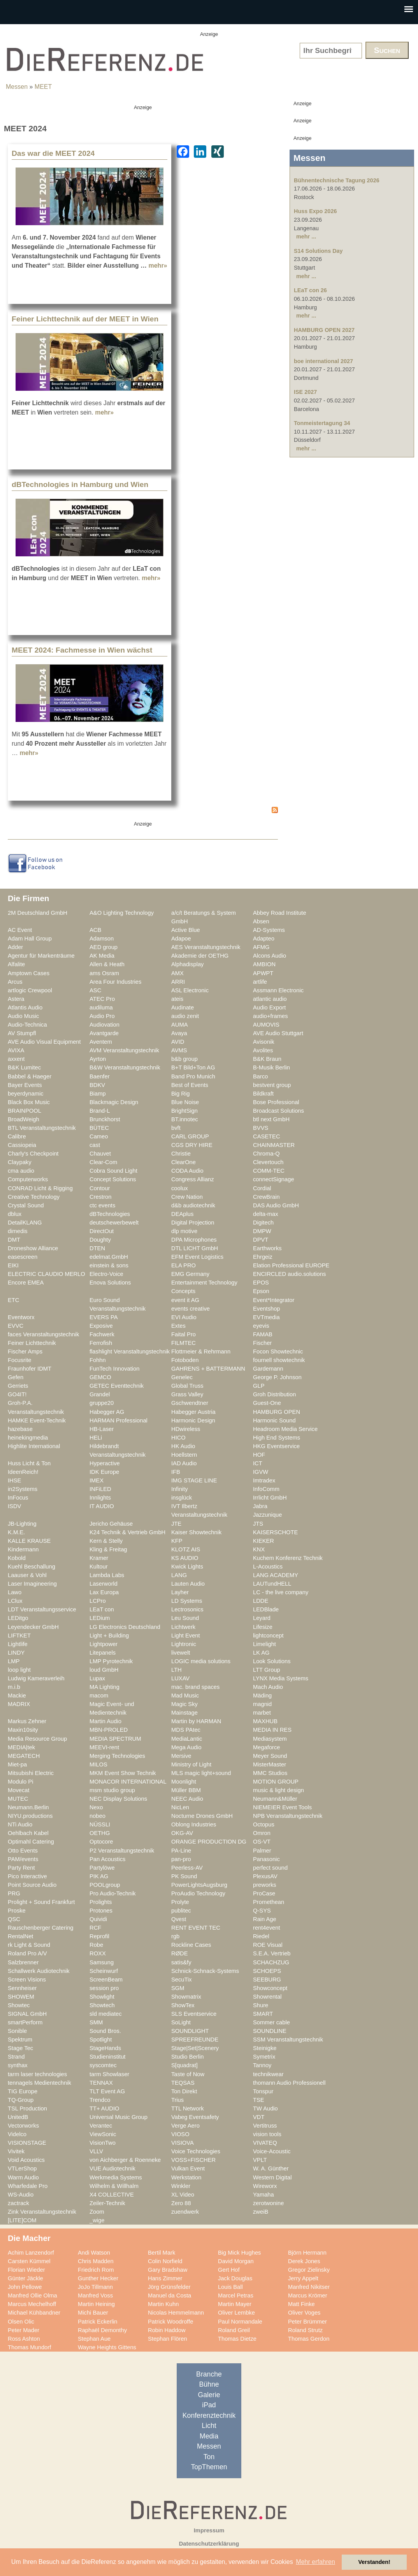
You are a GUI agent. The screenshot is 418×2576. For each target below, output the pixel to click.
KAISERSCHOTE (275, 1532)
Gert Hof (229, 2270)
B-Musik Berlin (271, 1067)
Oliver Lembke (236, 2313)
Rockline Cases (191, 1945)
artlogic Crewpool (30, 990)
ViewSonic (103, 2134)
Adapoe (181, 938)
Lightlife (18, 1644)
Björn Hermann (307, 2253)
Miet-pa (17, 1764)
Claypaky (20, 1162)
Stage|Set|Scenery (195, 2048)
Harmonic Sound (274, 1420)
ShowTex (183, 2005)
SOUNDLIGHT (190, 2031)
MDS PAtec (185, 1730)
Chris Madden (96, 2261)
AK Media (102, 956)
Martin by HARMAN (196, 1721)
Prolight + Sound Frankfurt (41, 1902)
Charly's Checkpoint (33, 1153)
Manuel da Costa (169, 2295)
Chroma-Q (266, 1153)
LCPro (98, 1601)
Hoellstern (184, 1455)
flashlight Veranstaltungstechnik (130, 1351)
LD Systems (186, 1601)
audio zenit (185, 1016)
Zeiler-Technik (107, 2203)
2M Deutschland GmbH (37, 913)
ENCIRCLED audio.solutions (289, 1274)
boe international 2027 (323, 361)
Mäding (262, 1695)
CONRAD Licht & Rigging (40, 1188)
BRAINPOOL (24, 1111)
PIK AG (99, 1876)
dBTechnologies (110, 1214)
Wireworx (265, 2186)
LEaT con (102, 1609)
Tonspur (263, 2091)
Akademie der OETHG (199, 956)
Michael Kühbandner (34, 2313)
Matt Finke (301, 2304)
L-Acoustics (268, 1566)
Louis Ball (230, 2287)
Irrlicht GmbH (270, 1497)
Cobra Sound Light (113, 1171)
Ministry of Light (191, 1764)
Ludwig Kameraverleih (36, 1678)
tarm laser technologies (37, 2074)
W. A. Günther (271, 2168)
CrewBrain (266, 1197)
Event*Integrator (273, 1300)
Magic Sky (184, 1704)
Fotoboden (184, 1360)
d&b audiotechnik (193, 1205)
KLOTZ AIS (185, 1549)
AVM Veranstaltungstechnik (124, 1050)
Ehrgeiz (262, 1257)
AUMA (179, 1025)
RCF (95, 1928)
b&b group (184, 1059)
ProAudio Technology (198, 1893)
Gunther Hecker (98, 2278)
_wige (97, 2220)
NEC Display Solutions (118, 1799)
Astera (16, 999)
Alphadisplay (187, 964)
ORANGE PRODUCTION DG (208, 1841)
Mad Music (185, 1695)
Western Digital (272, 2177)
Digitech (263, 1222)
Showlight (102, 1997)
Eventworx (21, 1317)
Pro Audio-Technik (113, 1893)
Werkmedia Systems (116, 2177)
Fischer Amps (25, 1351)
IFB (175, 1472)
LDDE (260, 1601)
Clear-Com (103, 1162)
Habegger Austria (193, 1412)
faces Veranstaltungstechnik (43, 1334)
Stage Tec (20, 2048)
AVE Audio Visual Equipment (44, 1042)
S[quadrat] (184, 2065)
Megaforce (266, 1747)
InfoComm (266, 1489)
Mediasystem (270, 1739)
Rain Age (264, 1919)
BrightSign (184, 1111)
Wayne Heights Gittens (107, 2347)
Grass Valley (187, 1394)
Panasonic (266, 1859)
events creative (190, 1309)
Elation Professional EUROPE (291, 1265)
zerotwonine (268, 2203)
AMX (177, 973)
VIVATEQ (265, 2143)
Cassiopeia (22, 1145)
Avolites (263, 1050)
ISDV (14, 1506)
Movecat (19, 1790)
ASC (95, 990)
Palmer (262, 1850)
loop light (19, 1670)
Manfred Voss (95, 2295)
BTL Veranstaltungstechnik (42, 1128)
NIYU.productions (30, 1816)
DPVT (260, 1240)
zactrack (18, 2203)
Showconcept (270, 1988)
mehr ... (306, 236)
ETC (13, 1300)
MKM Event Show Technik (123, 1773)
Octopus (263, 1824)
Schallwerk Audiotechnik (39, 1971)
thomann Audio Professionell (289, 2083)
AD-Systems (269, 930)
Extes (178, 1326)
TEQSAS (183, 2083)
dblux (14, 1214)
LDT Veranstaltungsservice (42, 1609)
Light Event (185, 1635)
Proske (17, 1910)
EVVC (15, 1326)
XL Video (182, 2194)
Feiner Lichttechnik (32, 1343)
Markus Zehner (27, 1721)
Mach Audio (268, 1687)
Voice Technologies (195, 2151)
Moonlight (183, 1781)
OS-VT (261, 1841)
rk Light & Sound (29, 1945)
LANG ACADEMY (275, 1575)
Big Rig (180, 1093)
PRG (14, 1893)
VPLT (260, 2160)
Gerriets (18, 1386)
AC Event (20, 930)
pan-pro (181, 1859)
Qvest (178, 1919)
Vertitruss (265, 2126)
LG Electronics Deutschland (125, 1627)
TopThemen (209, 2467)
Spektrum (20, 2039)
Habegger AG (107, 1412)
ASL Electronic (190, 990)
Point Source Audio (32, 1885)
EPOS (261, 1282)
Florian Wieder (26, 2270)
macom (99, 1695)
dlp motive (184, 1231)
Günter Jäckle (25, 2278)
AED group (104, 947)
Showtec (19, 2005)
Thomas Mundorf (29, 2347)
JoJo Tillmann (95, 2287)
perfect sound (270, 1868)
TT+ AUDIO (104, 2108)
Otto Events (23, 1850)
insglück (181, 1497)
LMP (13, 1661)
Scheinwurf (104, 1971)
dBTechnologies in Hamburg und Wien (80, 484)
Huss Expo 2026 (315, 211)
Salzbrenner (23, 1962)
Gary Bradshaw (167, 2270)
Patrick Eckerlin (97, 2321)
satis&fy (181, 1962)
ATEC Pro (102, 999)
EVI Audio (184, 1317)
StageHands (105, 2048)
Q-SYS (262, 1910)
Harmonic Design (193, 1420)
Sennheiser (22, 1988)
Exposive (101, 1326)
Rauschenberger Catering (41, 1928)
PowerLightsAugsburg (199, 1885)
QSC (14, 1919)
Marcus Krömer (307, 2295)
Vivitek (16, 2151)
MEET (43, 86)
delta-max (265, 1214)
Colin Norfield (165, 2261)
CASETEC (266, 1136)
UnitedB (18, 2117)
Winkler (180, 2186)
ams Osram (104, 973)
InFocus (18, 1497)
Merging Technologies (117, 1756)
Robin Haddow (167, 2330)
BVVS (260, 1128)
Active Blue (185, 930)
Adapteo (263, 938)
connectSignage (273, 1179)
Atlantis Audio (25, 1007)
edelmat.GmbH (109, 1257)
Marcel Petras (235, 2295)
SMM (96, 2022)
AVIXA (16, 1050)
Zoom (97, 2212)
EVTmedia (266, 1317)
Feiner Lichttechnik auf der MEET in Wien (85, 319)
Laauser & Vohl (27, 1575)
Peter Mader (23, 2330)
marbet (262, 1713)
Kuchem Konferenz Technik (288, 1558)
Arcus (15, 982)
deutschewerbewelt (114, 1222)
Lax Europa (104, 1592)
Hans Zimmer (165, 2278)
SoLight (181, 2022)
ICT (257, 1463)
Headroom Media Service (285, 1429)
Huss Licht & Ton (29, 1463)
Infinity (179, 1489)
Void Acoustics (26, 2160)
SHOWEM (21, 1997)
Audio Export (269, 1007)
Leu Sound (185, 1618)
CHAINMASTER (274, 1145)
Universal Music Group (119, 2117)
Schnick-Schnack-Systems (205, 1971)
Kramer (99, 1558)
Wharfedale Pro (27, 2186)
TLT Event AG (107, 2091)
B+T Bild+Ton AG (193, 1067)
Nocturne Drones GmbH (202, 1816)
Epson (261, 1291)
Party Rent (21, 1868)
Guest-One (267, 1403)
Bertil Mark (161, 2253)
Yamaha (263, 2194)
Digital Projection (192, 1222)
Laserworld (104, 1584)
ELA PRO (183, 1265)
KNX (259, 1549)
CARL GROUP (190, 1136)
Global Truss (187, 1386)
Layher (180, 1592)
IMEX (97, 1480)
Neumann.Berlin (28, 1807)
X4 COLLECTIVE (112, 2194)
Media (209, 2436)
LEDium (100, 1618)
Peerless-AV (187, 1868)
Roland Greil (234, 2330)
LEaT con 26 (310, 290)
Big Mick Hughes (239, 2253)
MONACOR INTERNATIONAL (128, 1781)
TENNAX (101, 2083)
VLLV (96, 2151)
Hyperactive (105, 1463)
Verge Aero (185, 2126)
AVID (177, 1042)
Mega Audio (186, 1747)
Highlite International (34, 1446)
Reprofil (99, 1936)
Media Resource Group (37, 1739)
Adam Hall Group (30, 938)
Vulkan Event (188, 2168)
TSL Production (27, 2108)
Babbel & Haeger (29, 1076)
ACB (95, 930)
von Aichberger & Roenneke (125, 2160)
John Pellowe (25, 2287)
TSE (258, 2100)
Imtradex (264, 1480)
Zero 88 (181, 2203)
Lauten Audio (188, 1584)
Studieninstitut (107, 2057)
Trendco (100, 2100)
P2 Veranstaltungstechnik (122, 1850)
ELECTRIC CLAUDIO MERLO (46, 1274)
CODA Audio (187, 1171)
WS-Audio (20, 2194)
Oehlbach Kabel (28, 1833)
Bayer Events (25, 1085)
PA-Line (181, 1850)
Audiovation (104, 1025)
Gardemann (268, 1369)
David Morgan (236, 2261)
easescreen (22, 1257)
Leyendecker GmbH (33, 1627)
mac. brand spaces (195, 1687)
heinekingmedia (28, 1437)
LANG (179, 1575)
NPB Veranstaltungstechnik (287, 1816)
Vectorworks (23, 2126)
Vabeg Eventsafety (195, 2117)
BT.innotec (184, 1119)
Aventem (101, 1042)
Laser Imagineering (32, 1584)
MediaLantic (186, 1739)
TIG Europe (22, 2091)
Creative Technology (34, 1197)
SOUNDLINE (269, 2031)
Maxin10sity (23, 1730)
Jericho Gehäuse (111, 1524)
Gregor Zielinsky (309, 2270)
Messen (17, 86)
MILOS (98, 1764)
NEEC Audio (187, 1799)
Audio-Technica (27, 1025)
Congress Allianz (192, 1179)
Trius (177, 2100)
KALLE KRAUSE (29, 1541)
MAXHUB (265, 1721)
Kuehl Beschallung (31, 1566)
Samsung (102, 1962)
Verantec (101, 2126)
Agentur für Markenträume (41, 956)
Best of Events (189, 1085)
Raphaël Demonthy (102, 2330)
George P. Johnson (277, 1377)
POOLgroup (105, 1885)
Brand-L (100, 1111)
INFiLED (100, 1489)
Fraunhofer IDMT (29, 1369)
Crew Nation (187, 1197)
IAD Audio (184, 1463)
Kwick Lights (187, 1566)
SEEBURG (267, 1979)
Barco (260, 1076)
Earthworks (267, 1248)
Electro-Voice (106, 1274)
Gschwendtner (189, 1403)
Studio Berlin (187, 2057)
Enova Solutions (110, 1282)
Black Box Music (29, 1102)
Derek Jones (304, 2261)
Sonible (17, 2031)
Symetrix (264, 2057)
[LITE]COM (22, 2220)
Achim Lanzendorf (31, 2253)
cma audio (21, 1171)
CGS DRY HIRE (192, 1145)
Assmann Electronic (278, 990)
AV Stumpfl (22, 1033)
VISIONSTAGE (27, 2143)
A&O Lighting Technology (122, 913)
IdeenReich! (23, 1472)
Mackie (17, 1695)
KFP (177, 1541)
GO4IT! (17, 1394)
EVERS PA (104, 1317)
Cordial (262, 1188)
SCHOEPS (267, 1971)
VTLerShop (22, 2168)
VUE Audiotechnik (112, 2168)
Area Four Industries (115, 982)
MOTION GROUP (276, 1781)
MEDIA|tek (21, 1747)
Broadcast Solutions (278, 1111)
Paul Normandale (240, 2321)
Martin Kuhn (163, 2304)
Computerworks (28, 1179)
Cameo (99, 1136)
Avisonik (263, 1042)
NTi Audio (20, 1824)
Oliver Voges (304, 2313)
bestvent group (272, 1085)
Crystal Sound (26, 1205)
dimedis (18, 1231)
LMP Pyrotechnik (111, 1661)
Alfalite (16, 964)
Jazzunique (267, 1515)
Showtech (102, 2005)
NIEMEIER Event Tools (282, 1807)
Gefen (15, 1377)
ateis (177, 999)
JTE (176, 1524)
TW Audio (265, 2108)
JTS (258, 1524)
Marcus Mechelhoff (32, 2304)
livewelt (180, 1653)
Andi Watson (94, 2253)
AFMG (261, 947)
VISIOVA (182, 2143)
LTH (176, 1670)
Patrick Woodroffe (170, 2321)
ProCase (264, 1893)
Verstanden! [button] (374, 2562)
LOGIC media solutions (200, 1661)
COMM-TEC (269, 1171)
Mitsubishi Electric (31, 1773)
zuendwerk (185, 2212)
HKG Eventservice (276, 1446)
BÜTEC (99, 1128)
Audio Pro (102, 1016)
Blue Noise (185, 1102)
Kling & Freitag (108, 1549)
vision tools (267, 2134)
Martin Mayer (234, 2304)
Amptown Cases (28, 973)
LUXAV (180, 1678)
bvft (176, 1128)
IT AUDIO (102, 1506)
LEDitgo (18, 1618)
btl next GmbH (271, 1119)
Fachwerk (102, 1334)
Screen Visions (27, 1979)
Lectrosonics (187, 1609)
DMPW (262, 1231)
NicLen (180, 1807)
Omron (261, 1833)
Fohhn (98, 1360)
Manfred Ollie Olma (32, 2295)
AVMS (179, 1050)
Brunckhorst (105, 1119)
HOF (259, 1455)
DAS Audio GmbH (276, 1205)
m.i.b (14, 1687)
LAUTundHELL (272, 1584)
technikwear (268, 2074)
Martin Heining (96, 2304)
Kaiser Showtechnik (196, 1532)
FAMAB (262, 1334)
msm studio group (112, 1790)
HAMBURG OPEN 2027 (324, 330)
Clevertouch (268, 1162)
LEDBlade (266, 1609)
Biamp (98, 1093)
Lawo (14, 1592)
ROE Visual (268, 1945)
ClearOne (183, 1162)
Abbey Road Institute (279, 913)
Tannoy (262, 2065)
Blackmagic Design (114, 1102)
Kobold (17, 1558)
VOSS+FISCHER (193, 2160)
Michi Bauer (93, 2313)
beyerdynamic (26, 1093)
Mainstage (184, 1713)
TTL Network (187, 2108)
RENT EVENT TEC (195, 1928)
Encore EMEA (26, 1282)
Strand (16, 2057)
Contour (100, 1188)
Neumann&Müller (275, 1799)
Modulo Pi (20, 1781)
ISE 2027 (305, 392)
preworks (264, 1885)
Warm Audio (23, 2177)
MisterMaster (269, 1764)
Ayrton (98, 1059)
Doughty (100, 1240)
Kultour (99, 1566)
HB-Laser (102, 1429)
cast (95, 1145)
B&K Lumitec (24, 1067)
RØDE (179, 1953)
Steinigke (265, 2048)
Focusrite (20, 1360)
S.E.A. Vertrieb (272, 1953)
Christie (181, 1153)
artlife (260, 982)
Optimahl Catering (31, 1841)
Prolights (101, 1902)
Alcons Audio (269, 956)
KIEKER (263, 1541)
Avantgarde (104, 1033)
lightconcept (268, 1635)
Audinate (182, 1007)
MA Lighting (104, 1687)
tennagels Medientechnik (39, 2083)
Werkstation (186, 2177)
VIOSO (180, 2134)
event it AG (185, 1300)
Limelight (264, 1644)
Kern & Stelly (106, 1541)
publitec (181, 1910)
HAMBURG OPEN (276, 1412)
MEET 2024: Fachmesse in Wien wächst (82, 650)
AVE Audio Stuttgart (278, 1033)
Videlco (17, 2134)
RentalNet (20, 1936)
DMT (14, 1240)
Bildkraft (263, 1093)
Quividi (98, 1919)
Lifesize (262, 1627)
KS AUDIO (184, 1558)
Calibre (17, 1136)
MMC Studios (270, 1773)
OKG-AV (182, 1833)
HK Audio (183, 1446)
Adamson (102, 938)
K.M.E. (16, 1532)
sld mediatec (106, 2014)
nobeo (97, 1816)
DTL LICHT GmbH (194, 1248)
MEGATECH (24, 1756)
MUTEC (18, 1799)
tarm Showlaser (109, 2074)
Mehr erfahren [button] (315, 2561)
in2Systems (22, 1489)
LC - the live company (280, 1592)
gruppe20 (102, 1403)
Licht (209, 2426)
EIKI (13, 1265)
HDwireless (185, 1429)
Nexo (96, 1807)
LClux (15, 1601)
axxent (16, 1059)
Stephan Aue (94, 2339)
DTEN (97, 1248)
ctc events (102, 1205)
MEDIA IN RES (272, 1730)
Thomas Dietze (237, 2339)
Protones (101, 1910)
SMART (263, 2014)
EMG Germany (190, 1274)
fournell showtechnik (279, 1360)
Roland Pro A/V (27, 1953)
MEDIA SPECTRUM (115, 1739)
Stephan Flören (167, 2339)
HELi (96, 1437)
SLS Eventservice (193, 2014)
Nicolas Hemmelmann (176, 2313)
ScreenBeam (106, 1979)
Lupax (97, 1678)
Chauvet (100, 1153)
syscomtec (103, 2065)
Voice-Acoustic (272, 2151)
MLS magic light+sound (201, 1773)
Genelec (182, 1377)
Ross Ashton (24, 2339)
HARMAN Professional (119, 1420)
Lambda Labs (107, 1575)
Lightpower (104, 1644)
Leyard (261, 1618)
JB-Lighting (22, 1524)
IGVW (260, 1472)
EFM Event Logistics (197, 1257)
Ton (209, 2457)
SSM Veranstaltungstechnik (288, 2039)
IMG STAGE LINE (194, 1480)
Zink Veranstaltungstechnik (42, 2212)
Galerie (209, 2395)
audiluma (101, 1007)
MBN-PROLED (109, 1730)
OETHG (100, 1833)
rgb (175, 1936)
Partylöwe (102, 1868)
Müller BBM (186, 1790)
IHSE (14, 1480)
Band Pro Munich (193, 1076)
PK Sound (184, 1876)
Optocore (101, 1841)
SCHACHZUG (271, 1962)
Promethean (268, 1902)
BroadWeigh (23, 1119)
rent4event (266, 1928)
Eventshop (266, 1309)
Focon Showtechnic (278, 1351)
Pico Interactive (27, 1876)
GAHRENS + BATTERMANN (208, 1369)
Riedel (261, 1936)
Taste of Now (187, 2074)
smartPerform (25, 2022)
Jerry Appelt (303, 2278)
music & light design (278, 1790)
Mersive (181, 1756)
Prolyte (180, 1902)
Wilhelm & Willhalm (114, 2186)
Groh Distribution (274, 1394)
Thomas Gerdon (308, 2339)
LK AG (261, 1653)
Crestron (100, 1197)
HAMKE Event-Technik (37, 1420)
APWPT (263, 973)
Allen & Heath (107, 964)
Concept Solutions (113, 1179)
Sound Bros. (105, 2031)
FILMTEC (183, 1343)
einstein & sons (109, 1265)
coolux (179, 1188)
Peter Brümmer (307, 2321)
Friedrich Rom (96, 2270)
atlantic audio (270, 999)
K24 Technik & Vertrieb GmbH (127, 1532)
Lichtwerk (183, 1627)
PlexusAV (265, 1876)
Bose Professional (276, 1102)
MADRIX (19, 1704)
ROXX (98, 1953)
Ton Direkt (184, 2091)
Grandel (100, 1394)
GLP (258, 1386)
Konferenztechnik (209, 2415)
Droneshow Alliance (33, 1248)
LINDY (16, 1653)
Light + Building (109, 1635)
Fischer (262, 1343)
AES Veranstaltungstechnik (206, 947)
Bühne (209, 2384)
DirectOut (102, 1231)
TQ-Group (20, 2100)
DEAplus (182, 1214)
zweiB (260, 2212)
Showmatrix (186, 1997)
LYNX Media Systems (280, 1678)
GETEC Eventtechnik (117, 1386)
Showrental (267, 1997)
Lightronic (183, 1644)
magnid (262, 1704)
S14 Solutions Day (318, 251)
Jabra (260, 1506)
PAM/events (23, 1859)
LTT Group (266, 1670)
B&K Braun (267, 1059)
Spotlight (101, 2039)
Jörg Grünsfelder (169, 2287)
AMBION (264, 964)
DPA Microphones (194, 1240)
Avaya (179, 1033)
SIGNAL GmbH (27, 2014)
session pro (104, 1988)
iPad (209, 2405)
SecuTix (181, 1979)
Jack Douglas (235, 2278)
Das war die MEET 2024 (53, 153)
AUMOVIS (266, 1025)
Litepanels (103, 1653)
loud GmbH (104, 1670)
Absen (261, 921)
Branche (209, 2374)
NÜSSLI (100, 1824)
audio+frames (270, 1016)
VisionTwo (103, 2143)
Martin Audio (105, 1721)
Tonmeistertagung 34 (322, 423)
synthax (18, 2065)
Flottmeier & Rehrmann (200, 1351)
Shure (260, 2005)
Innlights (100, 1497)
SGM (177, 1988)
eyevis (261, 1326)
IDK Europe (104, 1472)
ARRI (178, 982)
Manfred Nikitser (309, 2287)
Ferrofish (101, 1343)
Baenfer (100, 1076)
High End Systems (276, 1437)
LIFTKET (19, 1635)
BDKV (97, 1085)
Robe (96, 1945)
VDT (258, 2117)
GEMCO (100, 1377)
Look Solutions (272, 1661)
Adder (15, 947)
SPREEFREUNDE (194, 2039)
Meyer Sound (270, 1756)
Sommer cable (271, 2022)
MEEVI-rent (104, 1747)
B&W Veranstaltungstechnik (125, 1067)
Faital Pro (183, 1334)
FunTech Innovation (114, 1369)
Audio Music (23, 1016)
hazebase (20, 1429)
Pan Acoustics (107, 1859)
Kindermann (23, 1549)
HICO (178, 1437)
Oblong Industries (193, 1824)
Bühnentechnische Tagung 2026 (336, 180)
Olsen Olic (21, 2321)
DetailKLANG (25, 1222)
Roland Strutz (305, 2330)
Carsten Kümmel (29, 2261)
